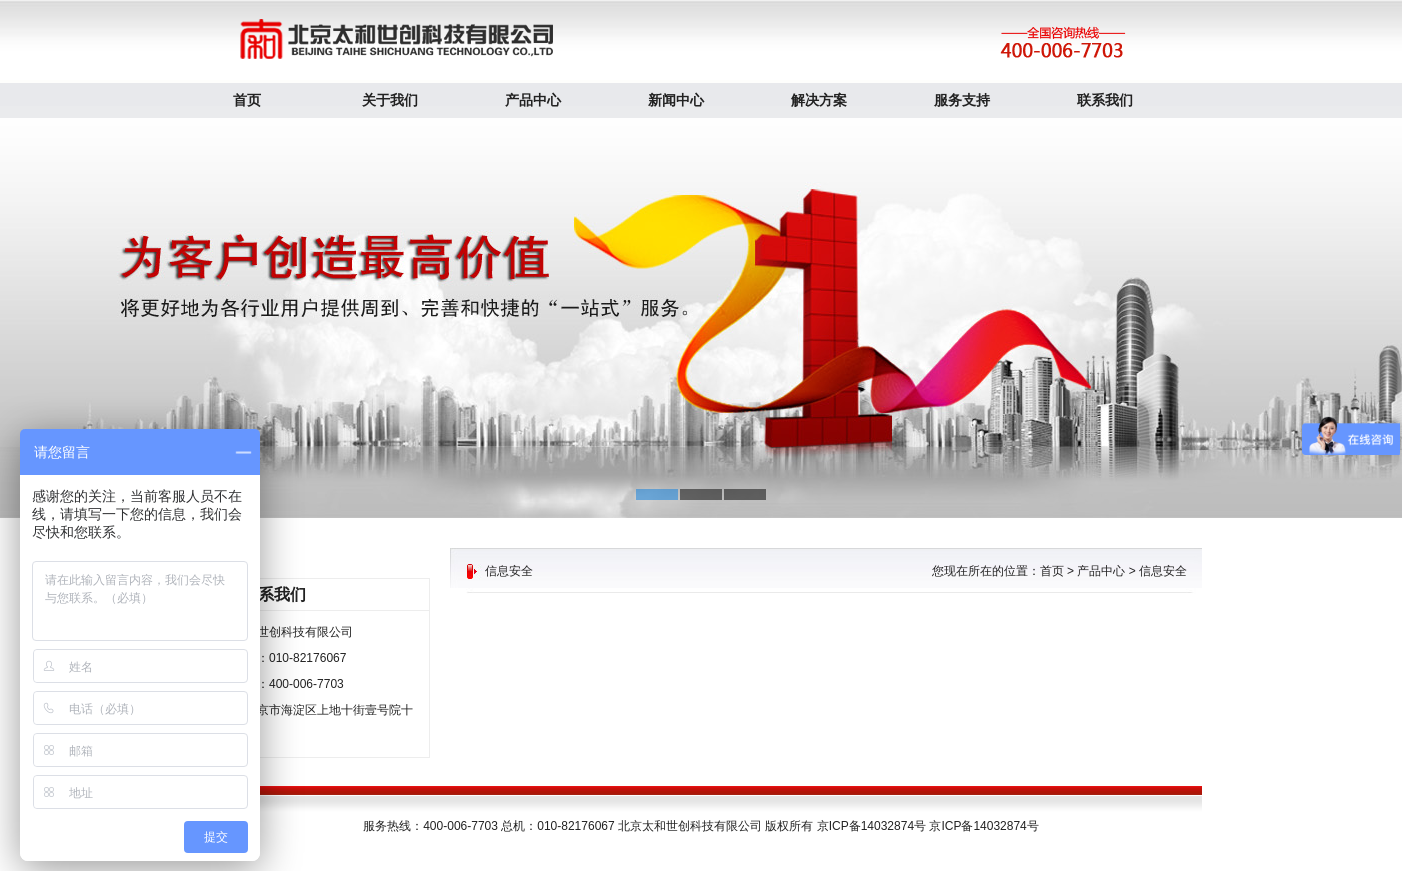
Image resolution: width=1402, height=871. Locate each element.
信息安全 (1163, 571)
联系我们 (1105, 100)
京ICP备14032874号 (983, 826)
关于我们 (390, 100)
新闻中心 (676, 100)
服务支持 (962, 100)
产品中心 (533, 100)
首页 (247, 100)
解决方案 (819, 100)
